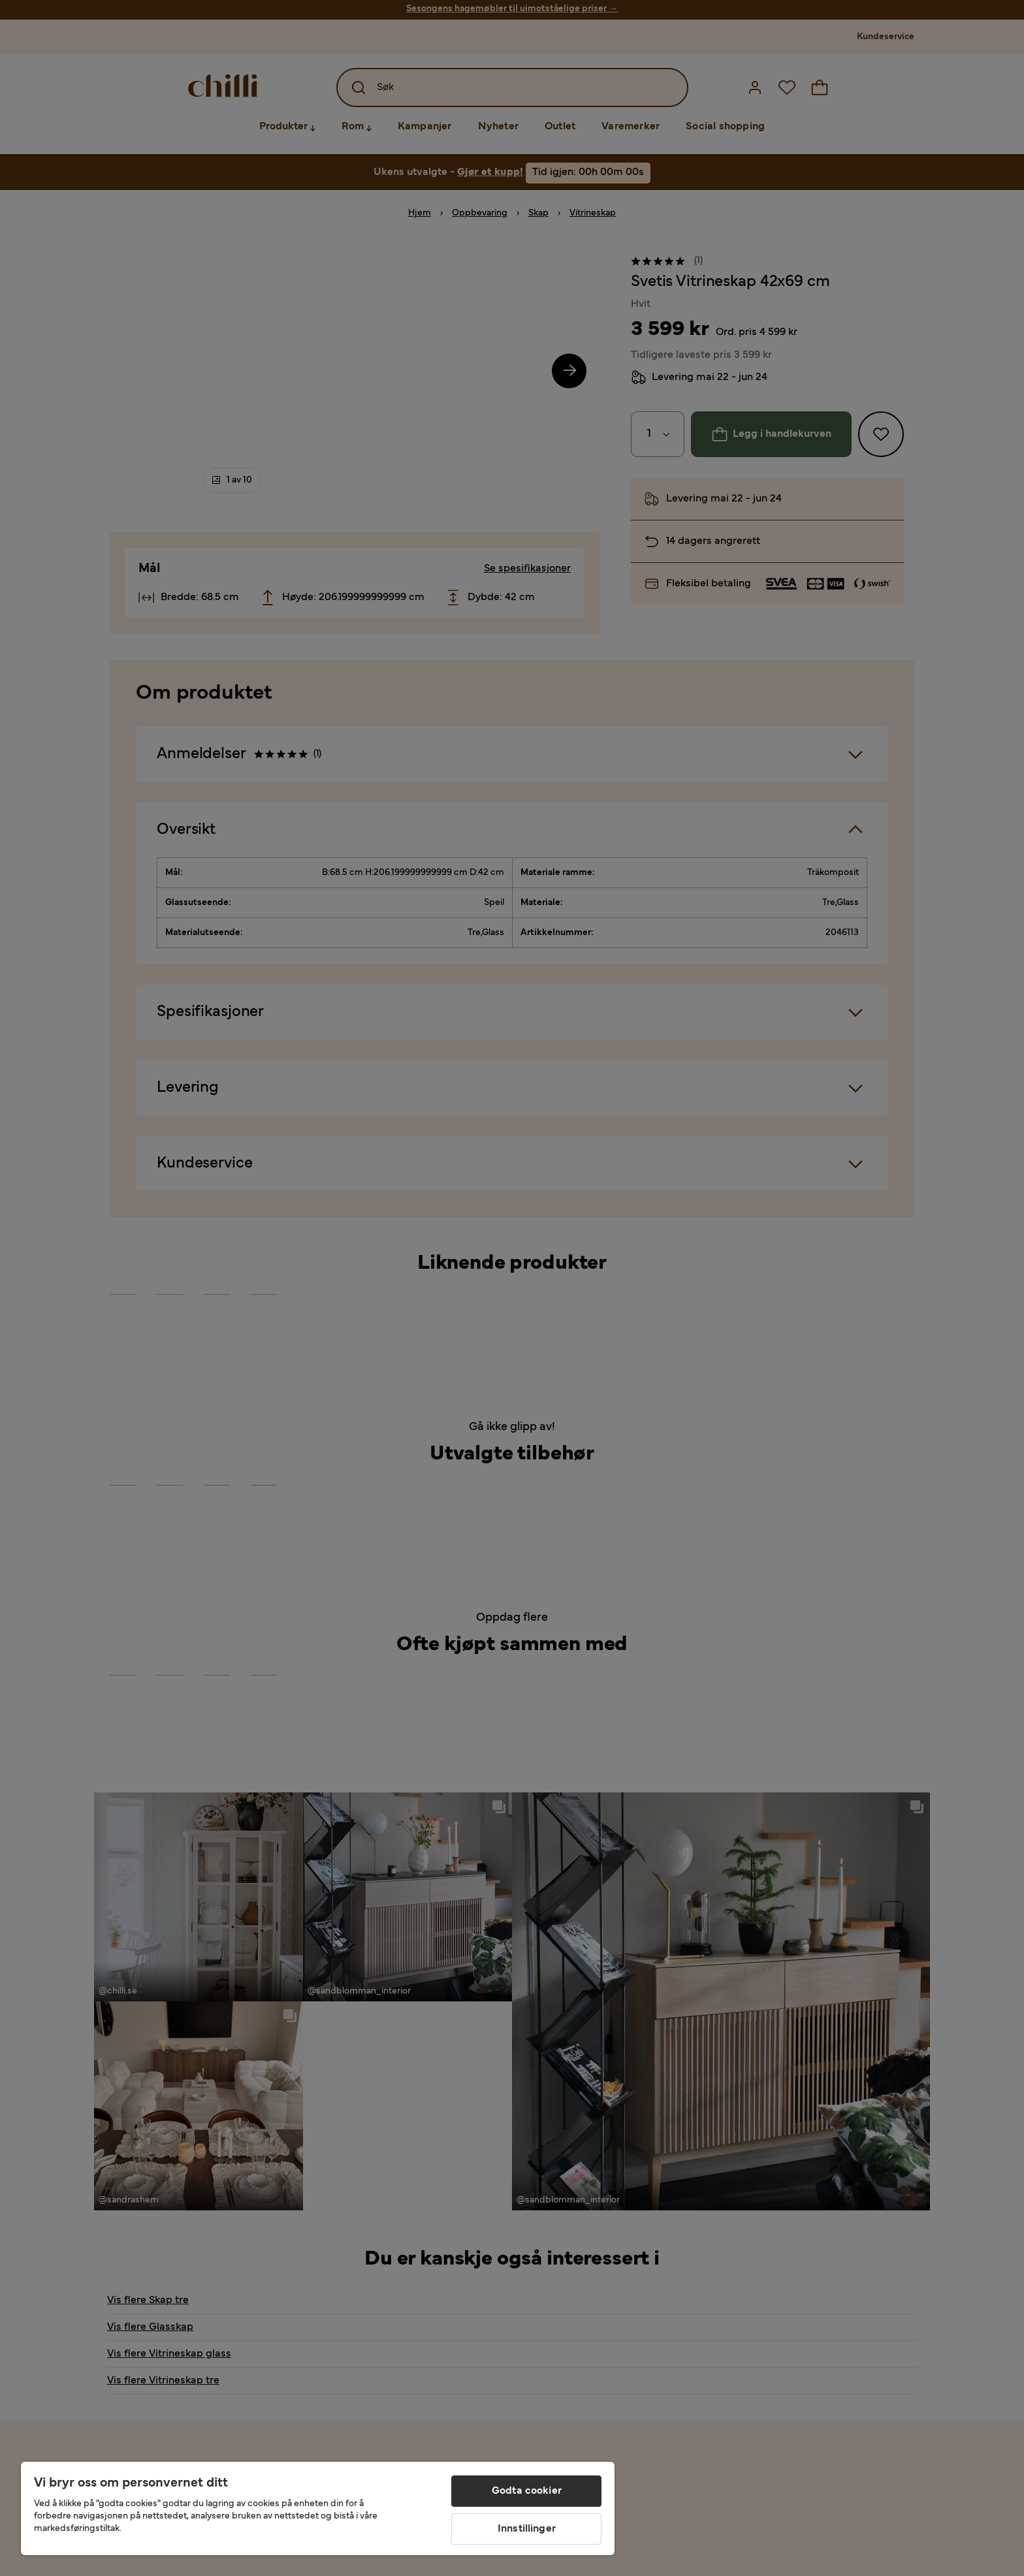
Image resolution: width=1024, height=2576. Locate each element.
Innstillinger (527, 2529)
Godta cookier (527, 2491)
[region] (318, 2508)
